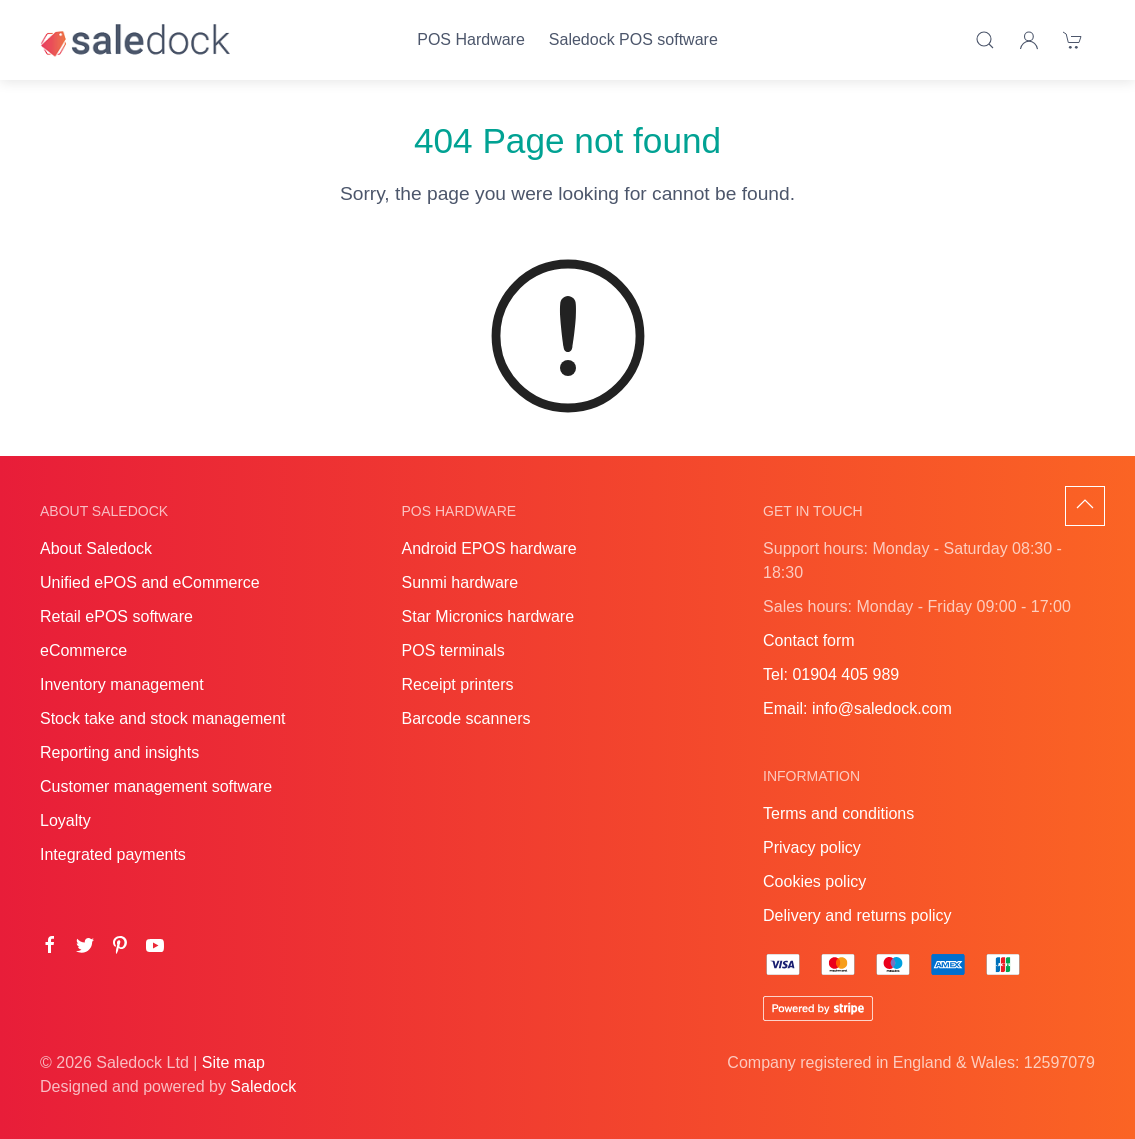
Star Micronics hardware (488, 616)
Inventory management (122, 684)
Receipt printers (458, 684)
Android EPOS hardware (489, 548)
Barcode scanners (466, 718)
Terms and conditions (838, 813)
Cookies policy (814, 881)
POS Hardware (471, 39)
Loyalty (65, 820)
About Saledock (96, 548)
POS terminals (453, 650)
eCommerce (83, 650)
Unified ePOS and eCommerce (150, 582)
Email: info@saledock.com (857, 708)
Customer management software (156, 786)
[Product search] (985, 40)
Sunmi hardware (460, 582)
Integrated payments (113, 854)
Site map (233, 1062)
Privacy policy (812, 847)
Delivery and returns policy (857, 915)
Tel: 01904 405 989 (831, 674)
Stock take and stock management (162, 718)
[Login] (1029, 40)
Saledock (263, 1086)
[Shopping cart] (1073, 40)
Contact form (809, 640)
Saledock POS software (633, 39)
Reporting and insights (119, 752)
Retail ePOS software (116, 616)
